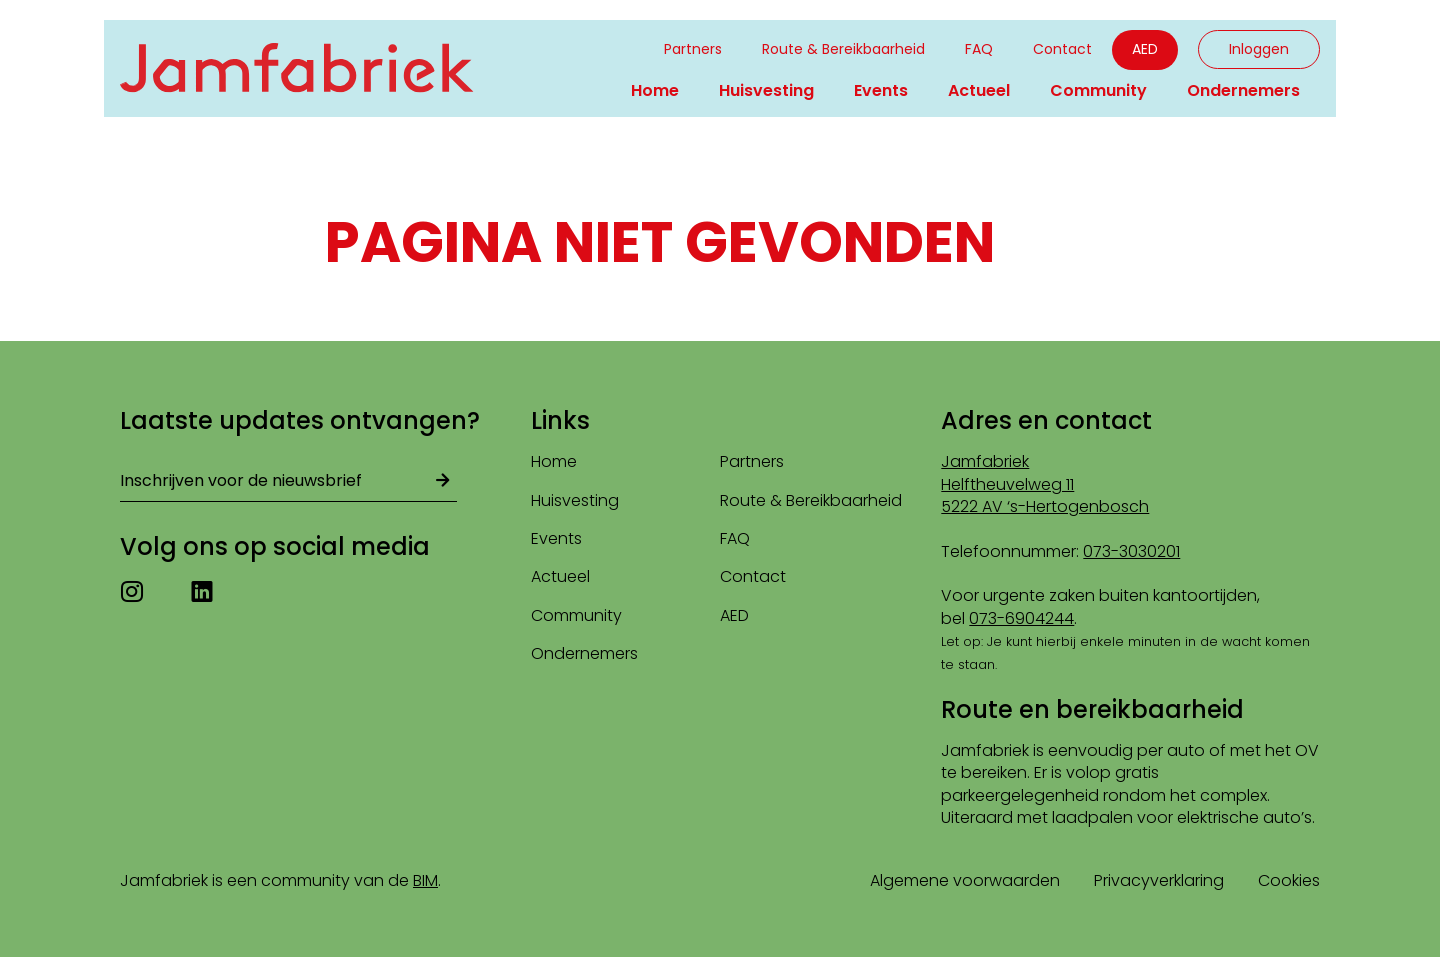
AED (1145, 49)
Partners (693, 49)
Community (1098, 90)
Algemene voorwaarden (965, 880)
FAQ (979, 49)
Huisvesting (766, 90)
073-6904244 (1021, 618)
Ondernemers (1243, 90)
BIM (425, 880)
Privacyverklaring (1159, 880)
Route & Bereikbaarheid (843, 49)
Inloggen (1259, 49)
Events (881, 90)
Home (655, 90)
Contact (1062, 49)
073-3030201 (1131, 551)
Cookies (1289, 880)
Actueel (979, 90)
